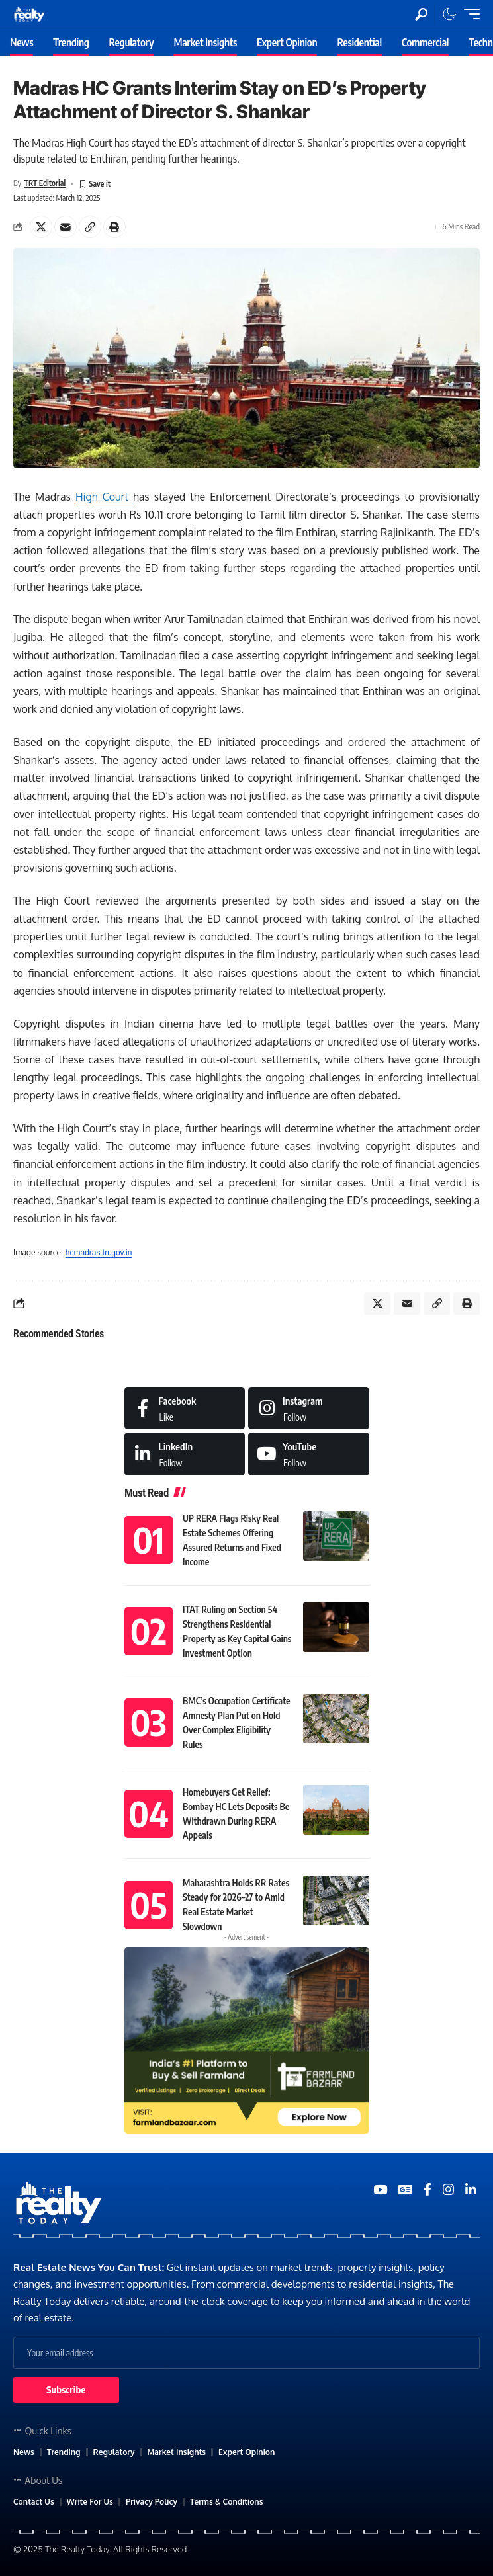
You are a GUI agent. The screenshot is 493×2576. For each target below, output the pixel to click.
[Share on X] (41, 227)
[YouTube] (380, 2189)
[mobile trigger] (468, 14)
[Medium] (308, 1454)
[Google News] (405, 2189)
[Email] (65, 227)
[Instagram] (308, 1408)
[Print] (114, 227)
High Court (104, 496)
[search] (421, 14)
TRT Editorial (45, 183)
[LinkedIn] (185, 1454)
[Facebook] (185, 1408)
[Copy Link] (90, 227)
